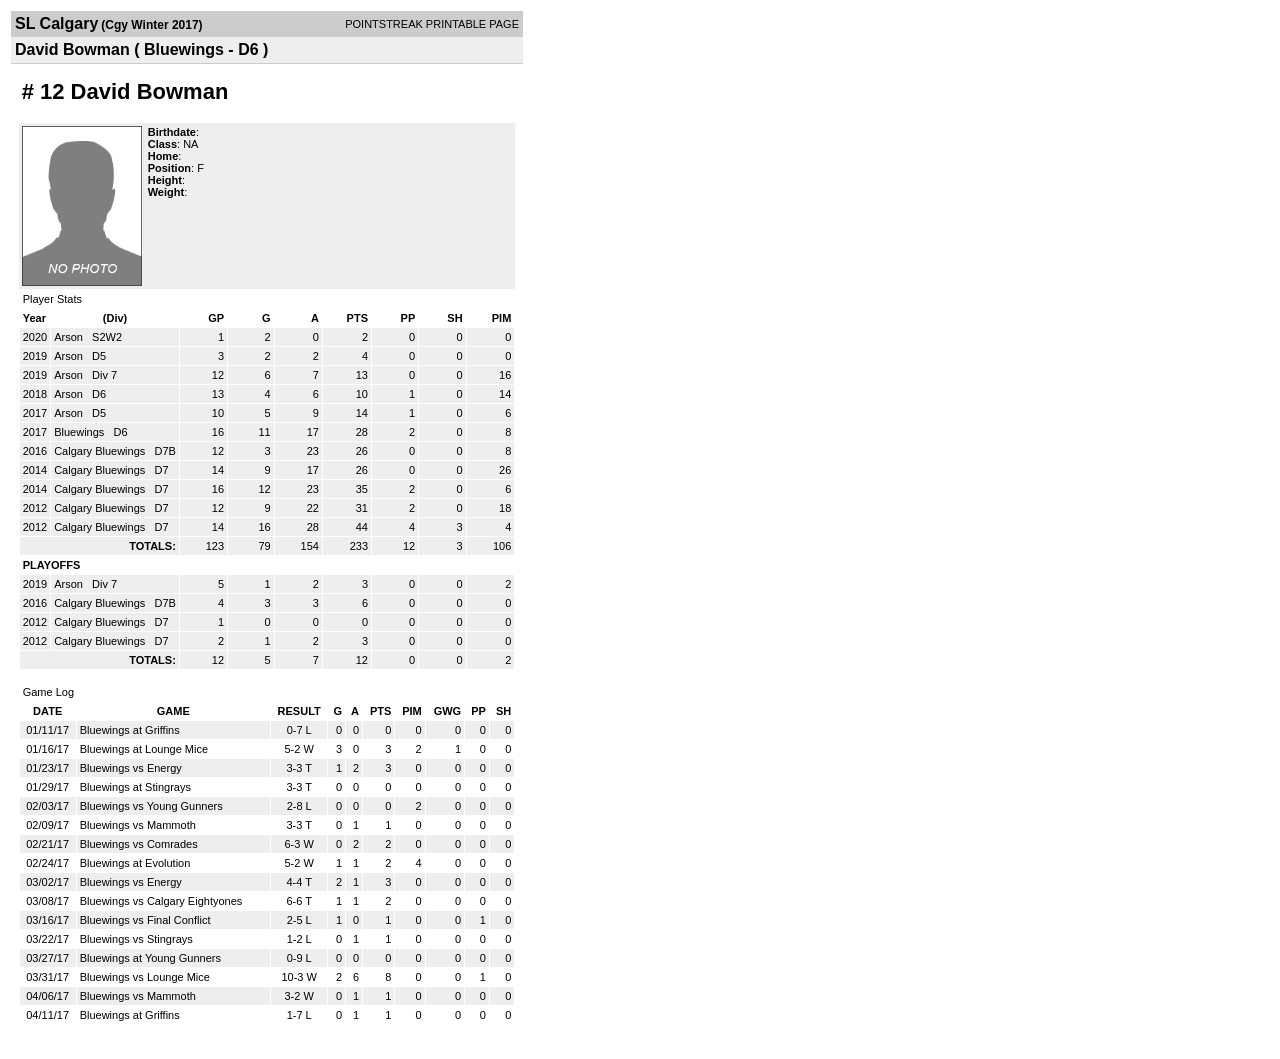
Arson (70, 337)
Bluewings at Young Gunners (150, 958)
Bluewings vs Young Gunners (151, 806)
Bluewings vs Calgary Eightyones (161, 901)
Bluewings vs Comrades (139, 844)
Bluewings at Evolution (135, 863)
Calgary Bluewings (101, 451)
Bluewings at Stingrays (135, 787)
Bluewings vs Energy (131, 768)
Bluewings (80, 432)
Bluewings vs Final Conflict (145, 920)
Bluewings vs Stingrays (136, 939)
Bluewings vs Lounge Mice (145, 977)
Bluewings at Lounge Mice (144, 749)
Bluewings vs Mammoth (138, 825)
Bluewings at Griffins (130, 730)
